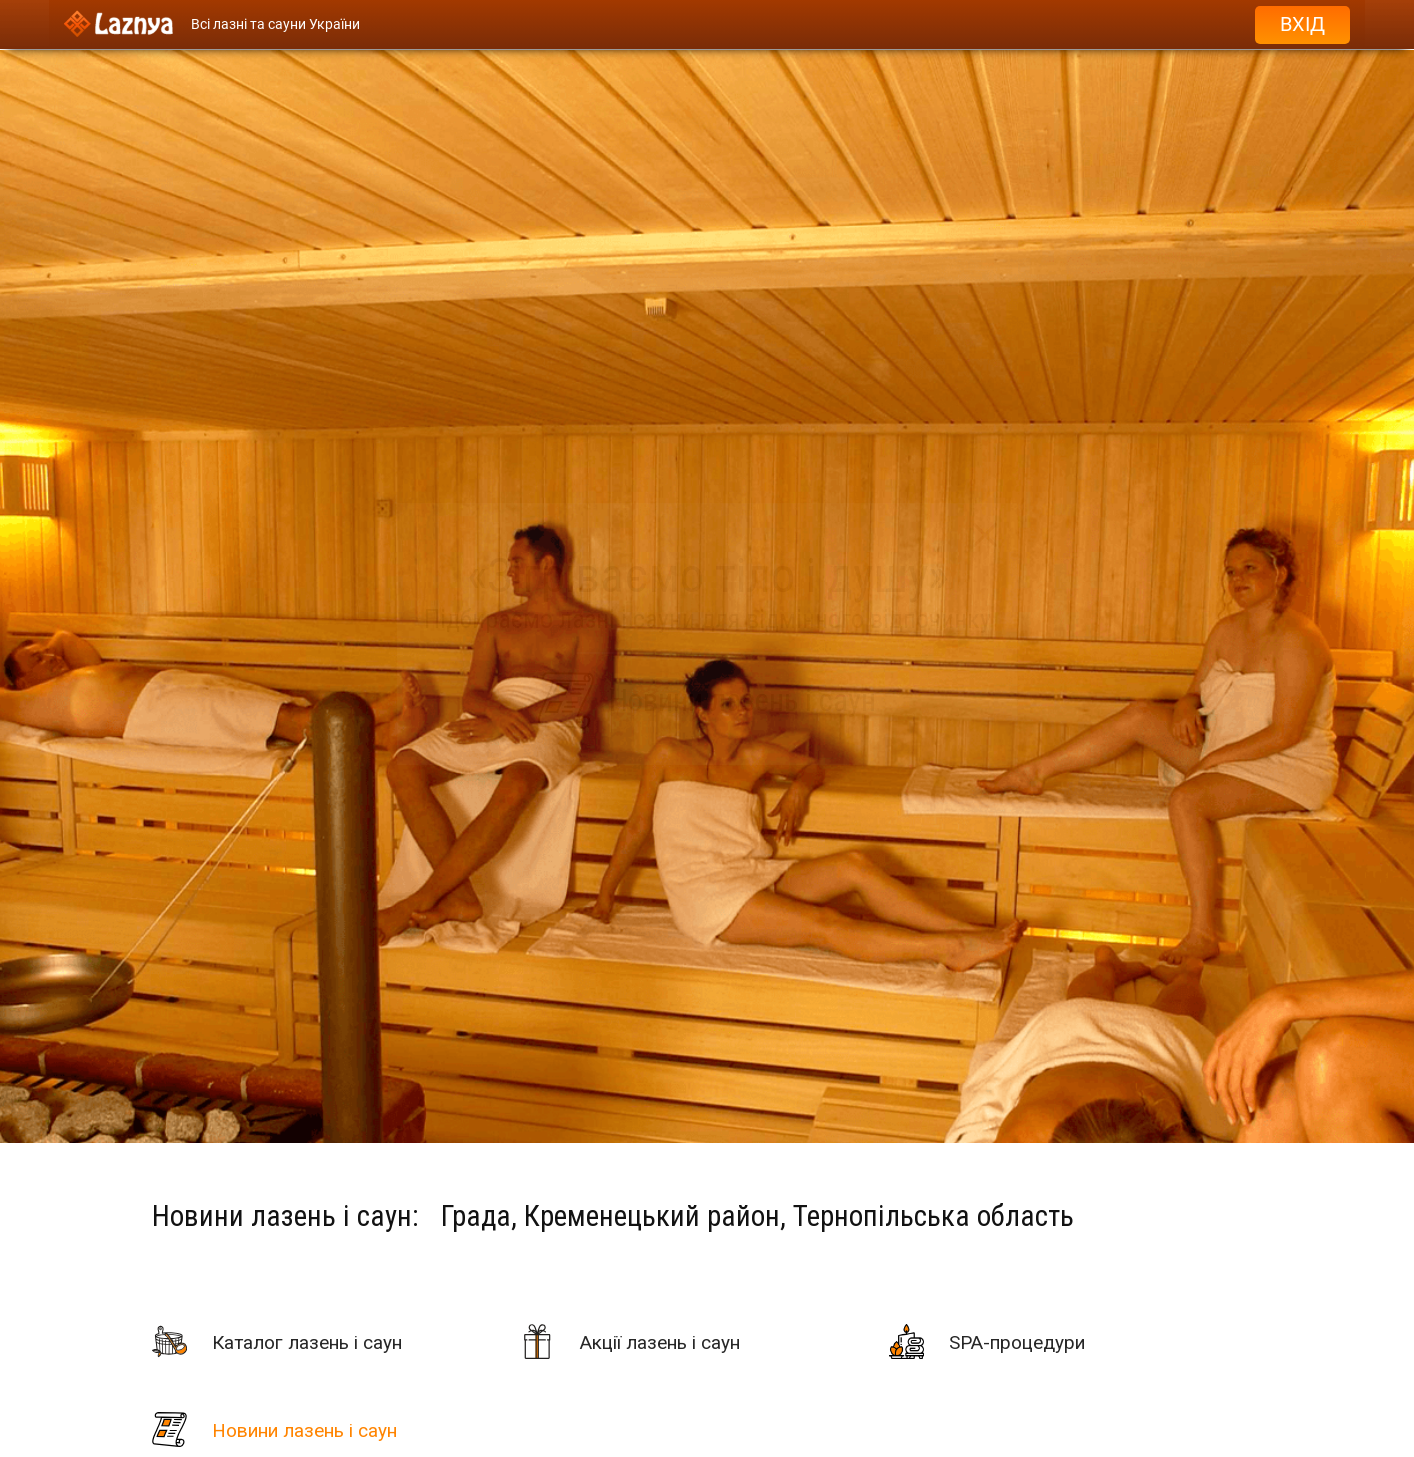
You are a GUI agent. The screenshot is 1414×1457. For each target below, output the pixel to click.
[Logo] (118, 24)
